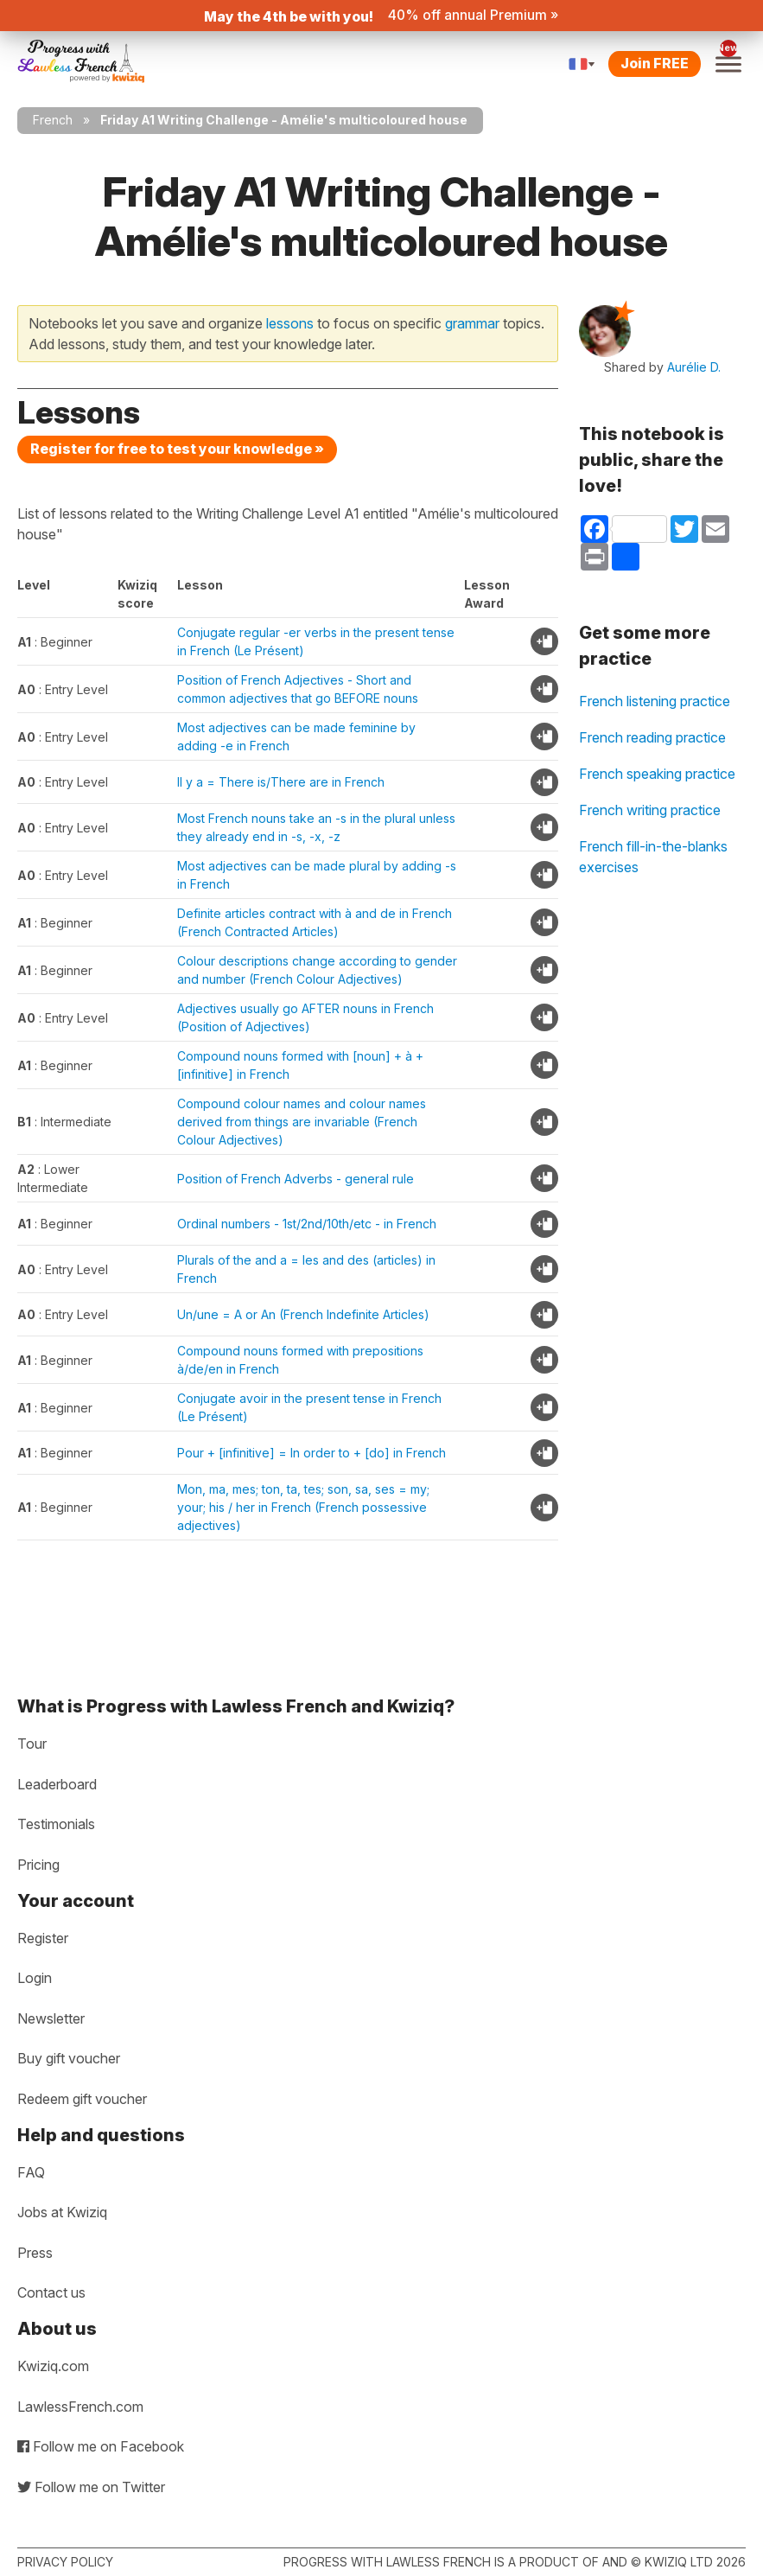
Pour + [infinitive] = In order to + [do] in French (311, 1452)
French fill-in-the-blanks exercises (653, 857)
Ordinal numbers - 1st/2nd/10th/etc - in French (306, 1223)
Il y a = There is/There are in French (281, 782)
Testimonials (56, 1824)
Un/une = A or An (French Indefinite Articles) (303, 1314)
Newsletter (51, 2018)
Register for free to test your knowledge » (177, 448)
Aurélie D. (694, 367)
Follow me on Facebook (100, 2446)
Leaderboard (57, 1784)
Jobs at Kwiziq (62, 2212)
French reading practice (652, 737)
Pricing (38, 1864)
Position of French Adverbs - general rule (295, 1178)
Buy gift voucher (68, 2058)
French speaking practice (657, 773)
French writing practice (650, 810)
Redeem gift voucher (82, 2098)
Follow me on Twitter (91, 2487)
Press (35, 2252)
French (53, 119)
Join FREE (654, 63)
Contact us (51, 2292)
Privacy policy (65, 2561)
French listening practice (654, 701)
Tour (32, 1743)
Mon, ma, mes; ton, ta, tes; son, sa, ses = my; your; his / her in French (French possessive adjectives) (303, 1507)
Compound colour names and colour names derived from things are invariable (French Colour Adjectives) (301, 1121)
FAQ (31, 2172)
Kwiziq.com (53, 2366)
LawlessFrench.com (80, 2406)
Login (34, 1977)
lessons (290, 323)
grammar (472, 323)
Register (42, 1938)
